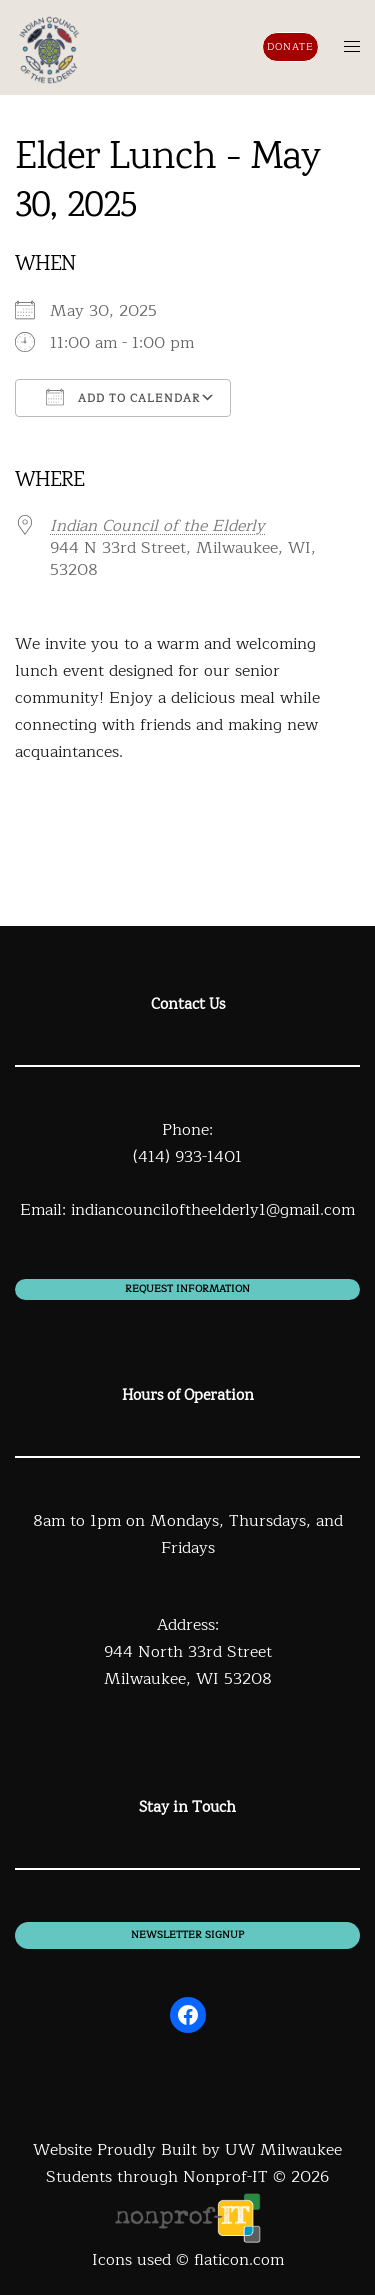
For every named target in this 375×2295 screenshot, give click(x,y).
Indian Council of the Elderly (157, 526)
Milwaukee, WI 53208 (188, 1679)
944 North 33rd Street (188, 1652)
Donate (290, 46)
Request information (187, 1288)
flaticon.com (239, 2260)
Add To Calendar (123, 398)
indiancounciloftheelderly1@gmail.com (213, 1210)
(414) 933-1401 (187, 1157)
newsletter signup (187, 1934)
